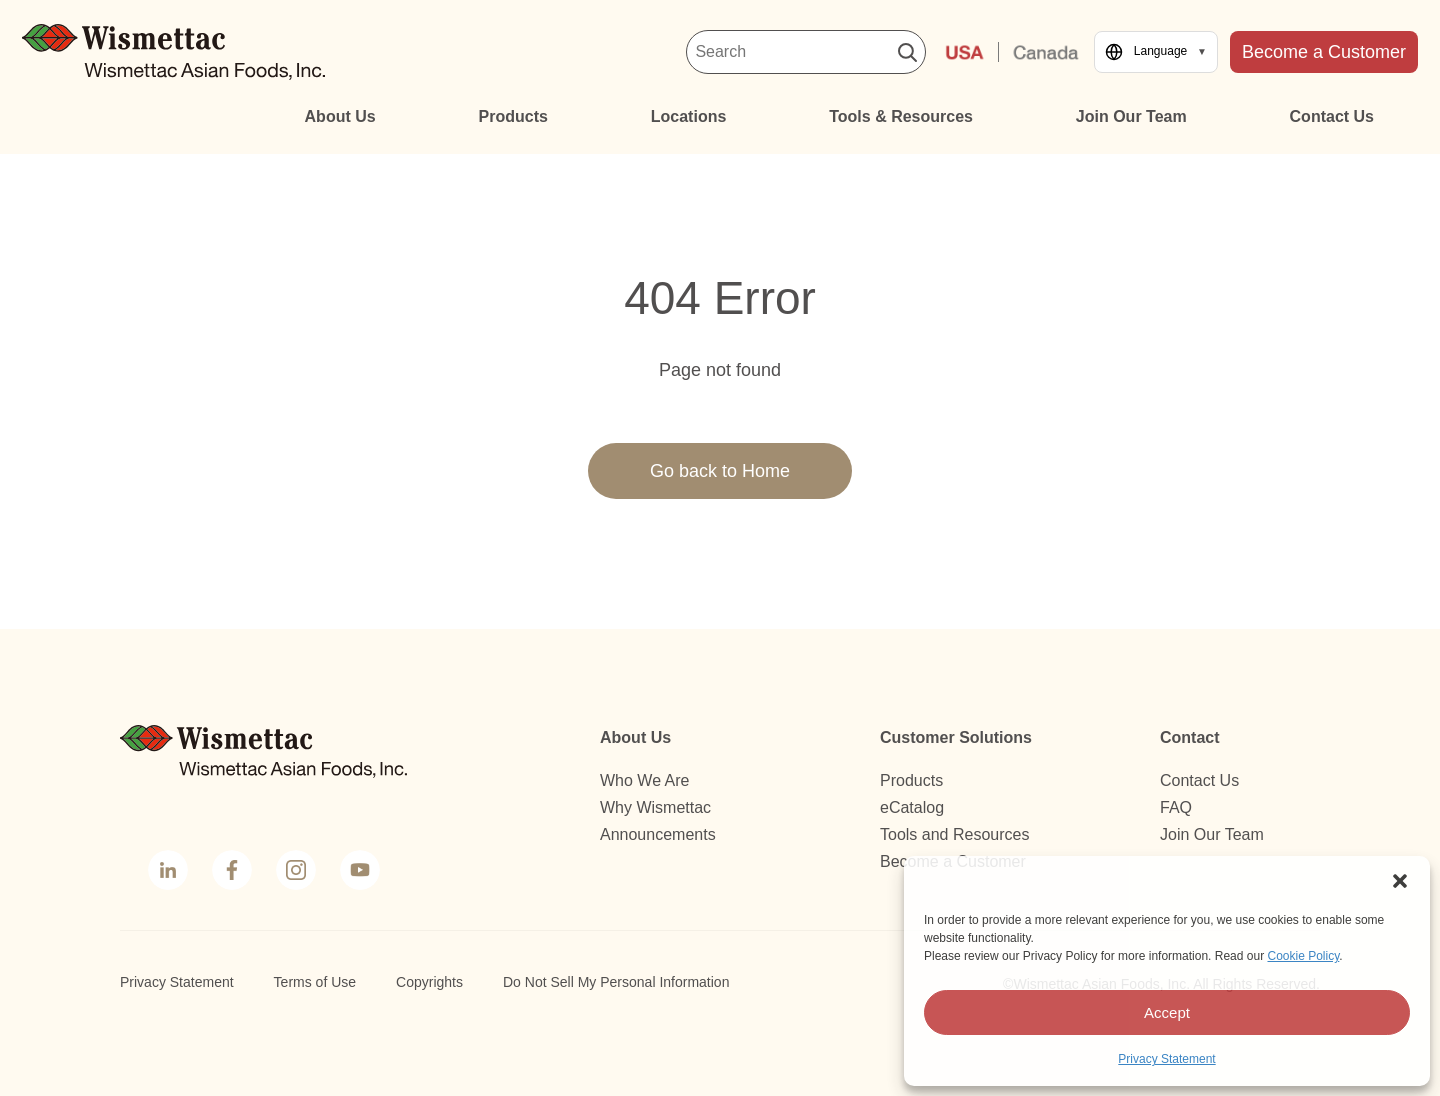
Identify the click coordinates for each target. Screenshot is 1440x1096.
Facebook (230, 872)
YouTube (358, 872)
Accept (1167, 1012)
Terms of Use (315, 982)
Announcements (658, 834)
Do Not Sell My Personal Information (616, 982)
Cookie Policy (1303, 956)
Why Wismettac (655, 807)
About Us (340, 116)
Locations (689, 116)
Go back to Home (720, 471)
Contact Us (1332, 116)
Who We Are (645, 780)
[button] (1400, 881)
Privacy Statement (1166, 1059)
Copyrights (429, 982)
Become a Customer (1324, 52)
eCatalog (912, 807)
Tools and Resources (954, 834)
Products (513, 116)
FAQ (1176, 807)
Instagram (294, 872)
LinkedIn (167, 872)
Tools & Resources (901, 116)
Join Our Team (1131, 116)
